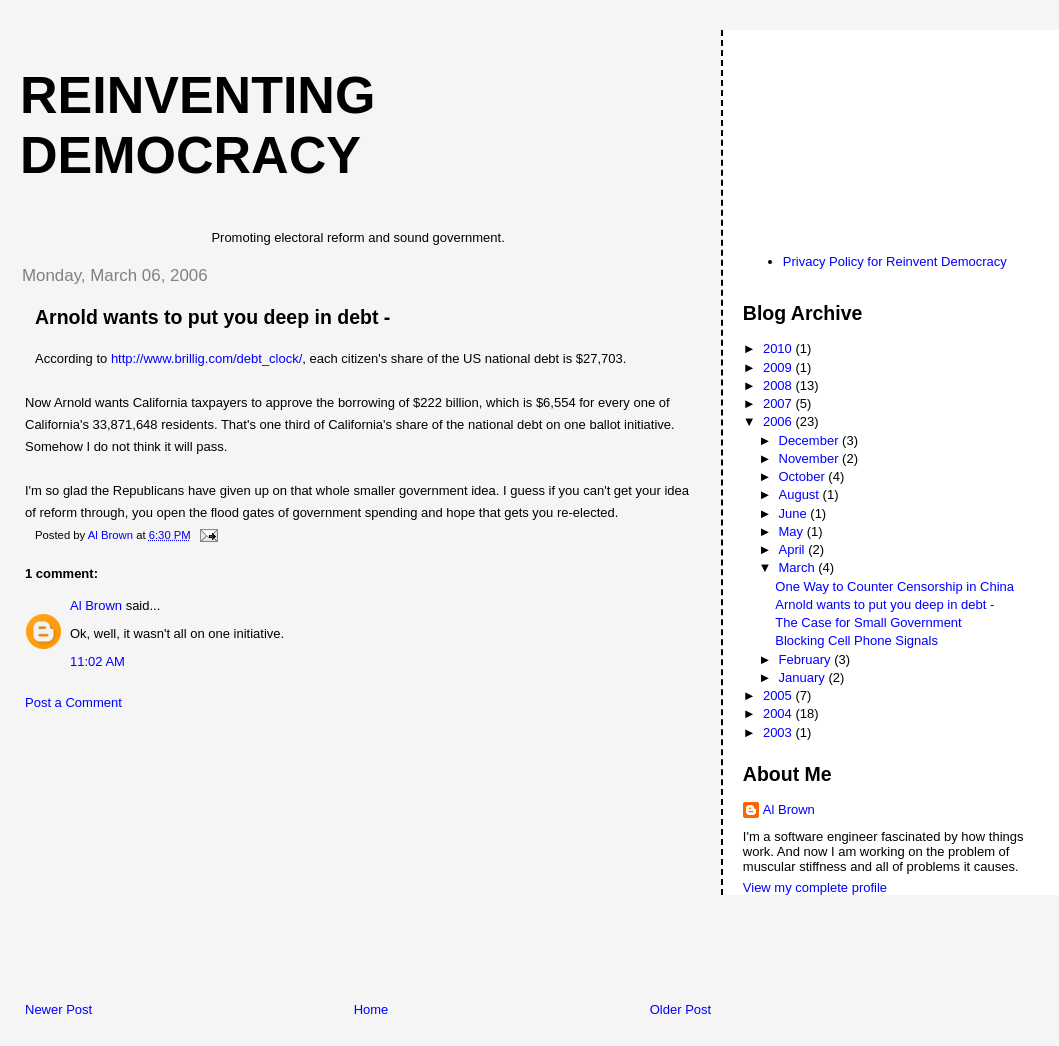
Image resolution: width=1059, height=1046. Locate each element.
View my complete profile (815, 887)
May (793, 531)
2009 (779, 367)
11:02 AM (97, 661)
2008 (779, 385)
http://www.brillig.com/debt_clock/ (206, 358)
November (811, 458)
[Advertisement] (155, 861)
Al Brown (96, 605)
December (811, 440)
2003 (779, 732)
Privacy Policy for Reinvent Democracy (895, 261)
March (799, 567)
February (807, 659)
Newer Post (58, 1009)
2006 (779, 421)
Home (371, 1009)
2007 (779, 403)
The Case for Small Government (868, 622)
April (794, 549)
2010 (779, 348)
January (804, 677)
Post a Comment (73, 702)
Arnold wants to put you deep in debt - (884, 604)
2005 (779, 695)
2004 (779, 713)
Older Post (680, 1009)
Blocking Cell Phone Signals (856, 640)
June (795, 513)
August (801, 494)
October (804, 476)
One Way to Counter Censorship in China (894, 586)
